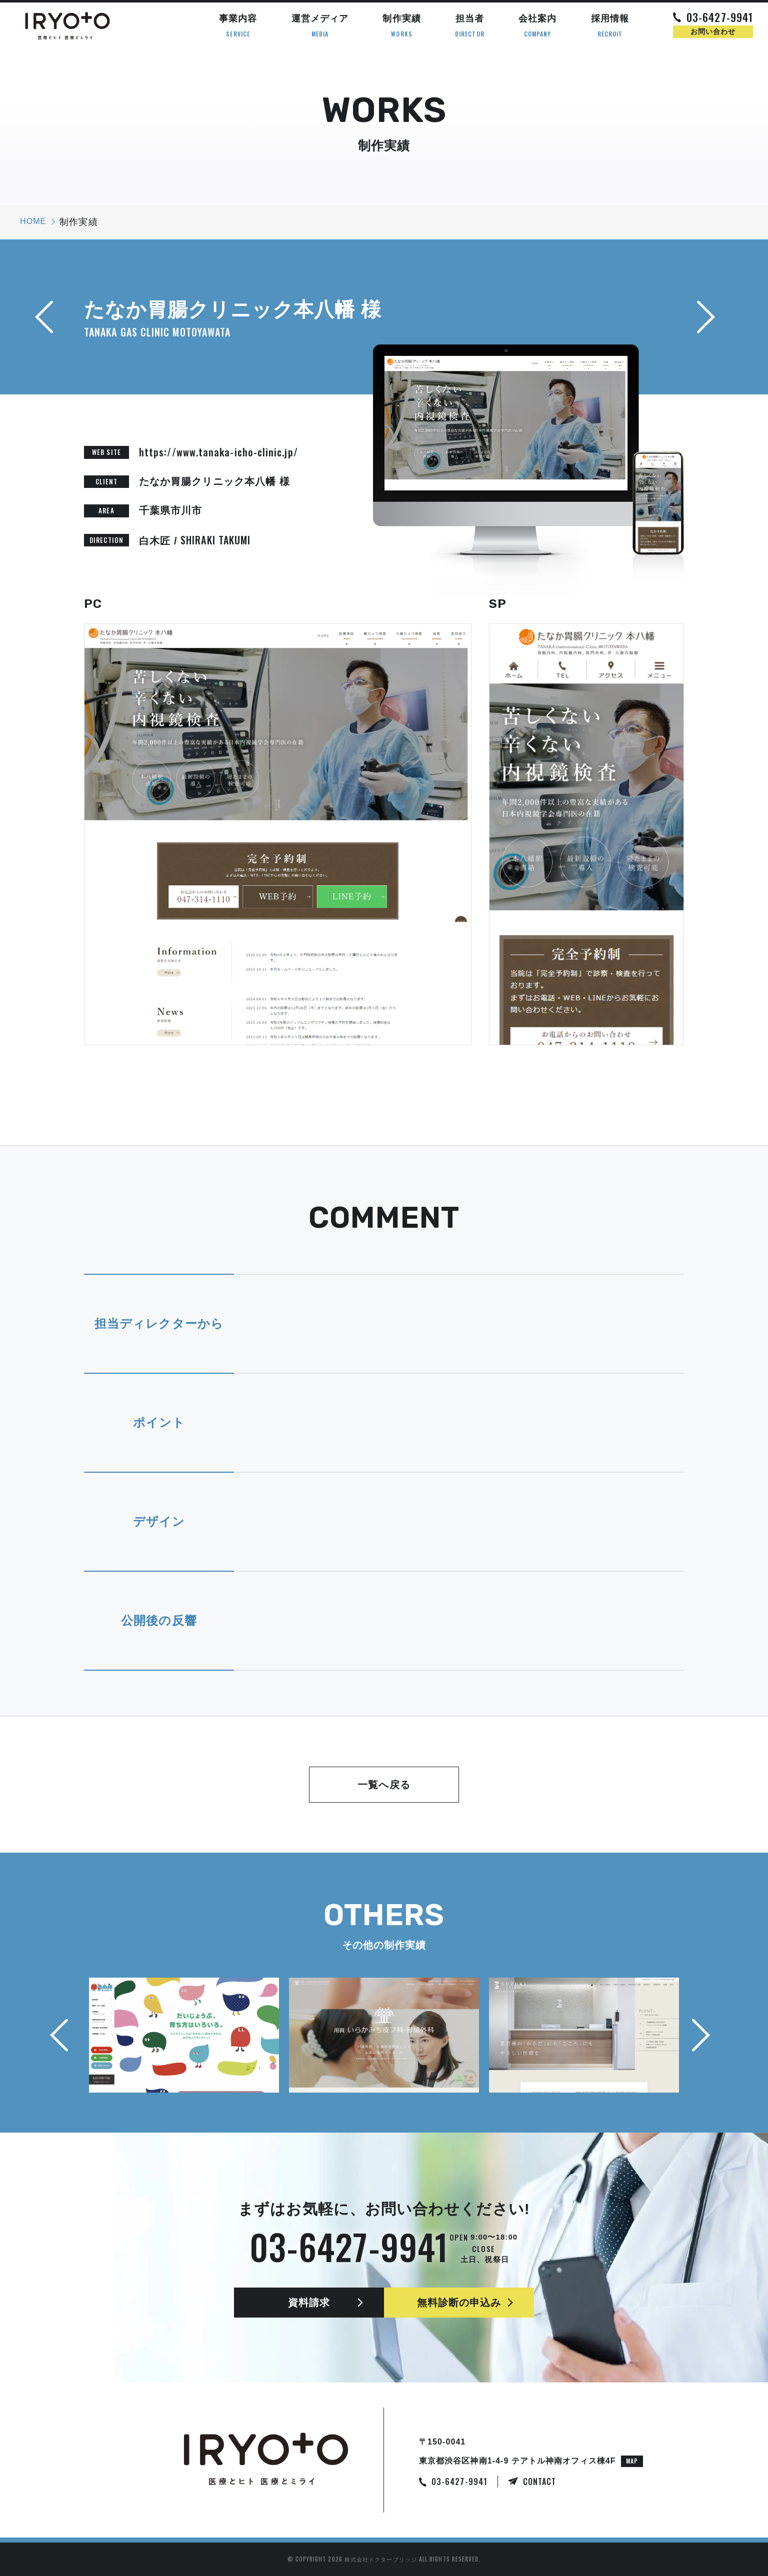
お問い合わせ (713, 31)
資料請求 (309, 2302)
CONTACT (539, 2482)
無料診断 (459, 2302)
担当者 (469, 25)
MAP (632, 2461)
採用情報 (610, 25)
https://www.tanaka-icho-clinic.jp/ (218, 451)
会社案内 (537, 25)
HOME (33, 221)
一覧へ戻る (384, 1784)
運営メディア (320, 25)
